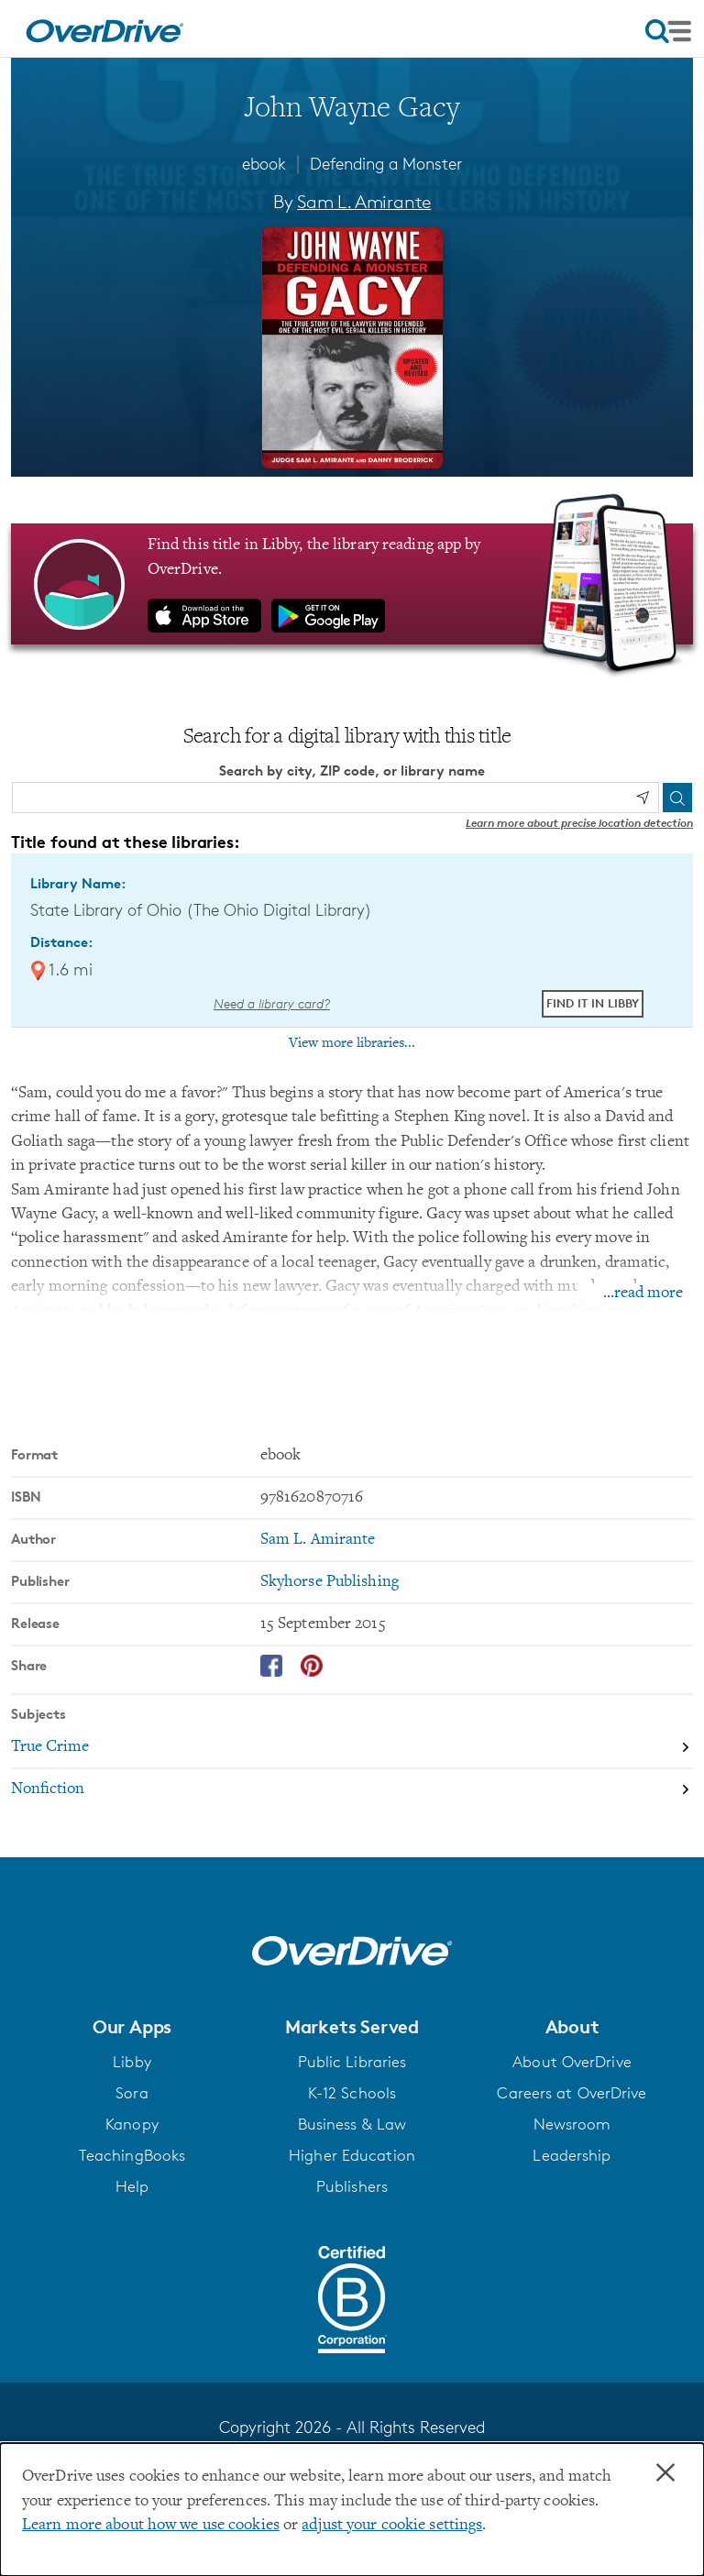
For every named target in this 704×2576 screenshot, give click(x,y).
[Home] (104, 28)
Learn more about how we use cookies (151, 2525)
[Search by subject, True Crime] (352, 1748)
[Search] (677, 797)
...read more (643, 1293)
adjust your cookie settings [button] (392, 2525)
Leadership (571, 2155)
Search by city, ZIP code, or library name (352, 770)
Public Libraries (352, 2062)
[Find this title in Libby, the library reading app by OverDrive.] (352, 583)
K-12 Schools (352, 2093)
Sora (132, 2093)
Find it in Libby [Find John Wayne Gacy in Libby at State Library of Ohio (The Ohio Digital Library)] (592, 1003)
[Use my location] (642, 797)
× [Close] (665, 2473)
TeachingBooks (132, 2155)
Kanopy (132, 2124)
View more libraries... (352, 1043)
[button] (132, 2027)
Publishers (352, 2186)
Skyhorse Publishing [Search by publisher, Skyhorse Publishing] (329, 1582)
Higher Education (352, 2155)
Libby (132, 2062)
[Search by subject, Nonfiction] (352, 1789)
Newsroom (572, 2124)
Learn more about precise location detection (579, 823)
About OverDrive (572, 2062)
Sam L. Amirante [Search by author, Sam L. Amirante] (364, 202)
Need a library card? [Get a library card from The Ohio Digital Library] (272, 1003)
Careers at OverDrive (571, 2093)
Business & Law (352, 2124)
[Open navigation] (668, 31)
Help (132, 2186)
